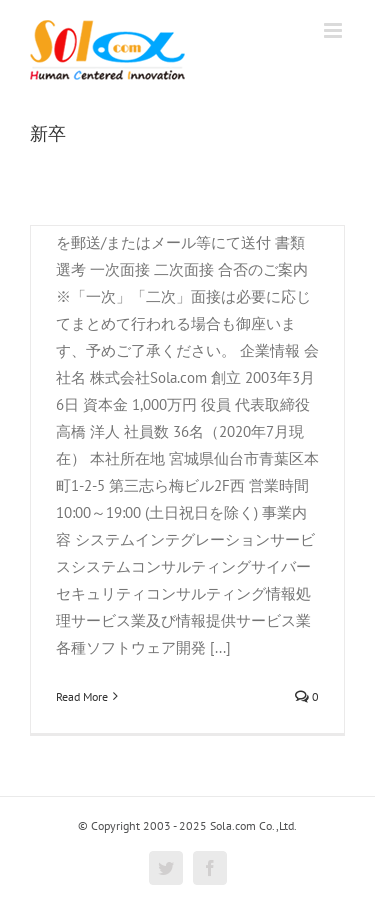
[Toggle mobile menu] (334, 30)
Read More (82, 696)
